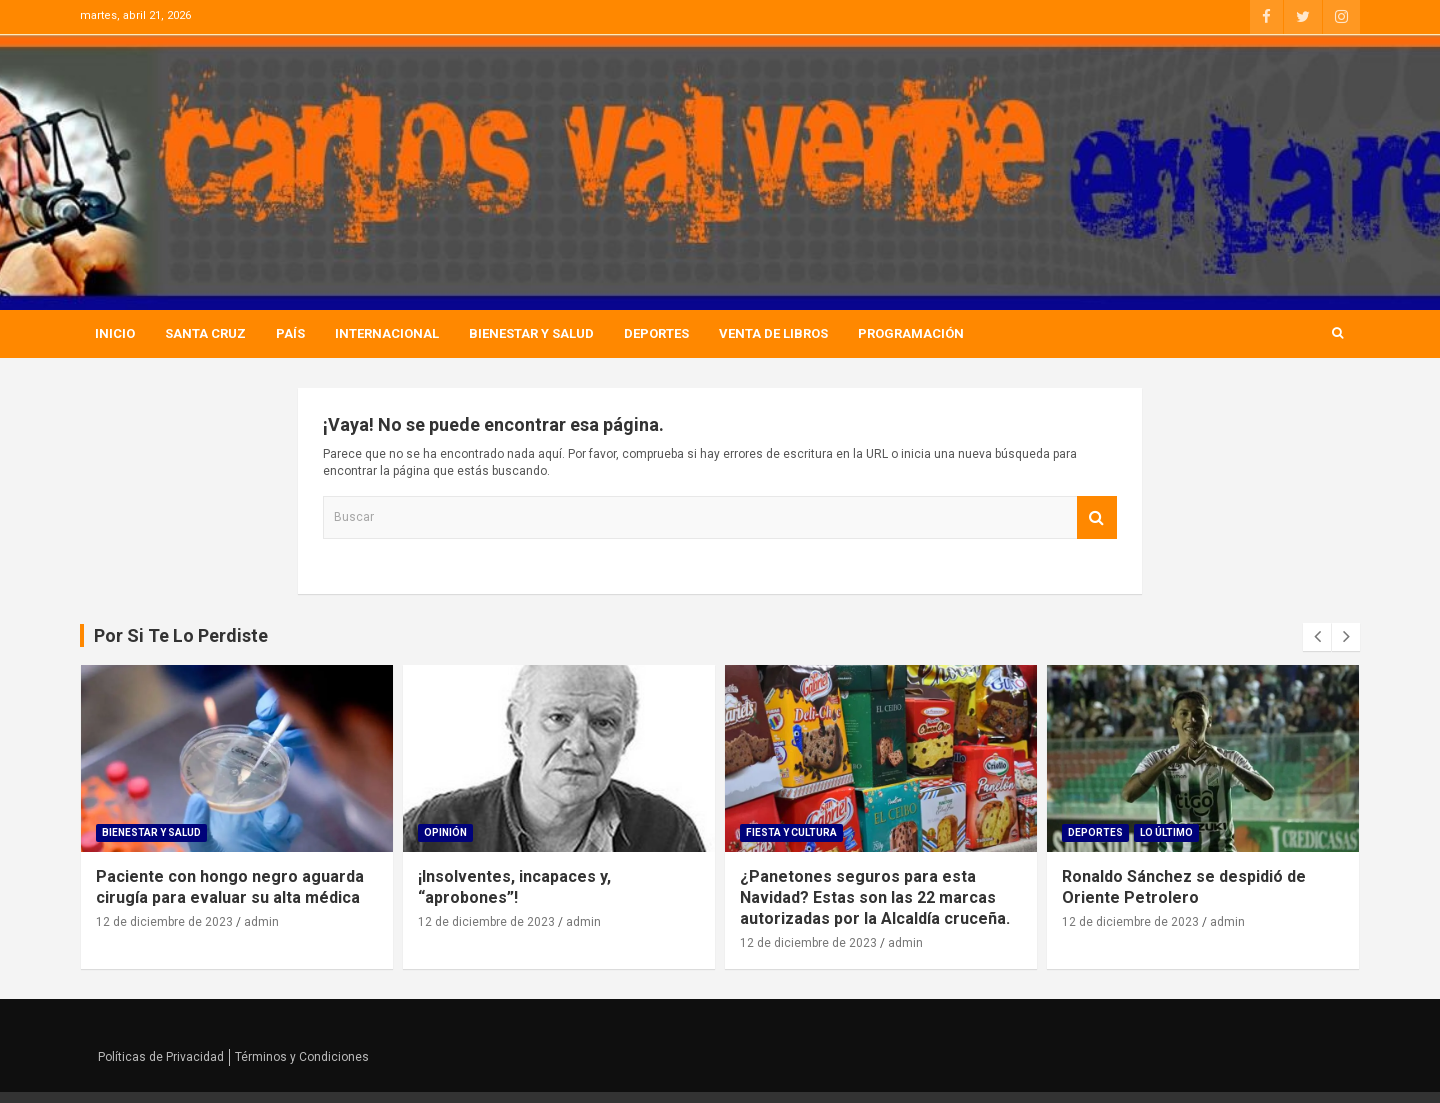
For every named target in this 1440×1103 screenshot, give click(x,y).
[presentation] (1317, 637)
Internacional (387, 333)
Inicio (115, 333)
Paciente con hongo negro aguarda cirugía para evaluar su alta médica (230, 887)
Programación (911, 333)
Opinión (445, 832)
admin (261, 922)
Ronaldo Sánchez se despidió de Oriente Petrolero (1184, 887)
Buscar (1097, 517)
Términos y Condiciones (302, 1057)
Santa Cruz (205, 333)
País (290, 333)
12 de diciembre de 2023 (164, 922)
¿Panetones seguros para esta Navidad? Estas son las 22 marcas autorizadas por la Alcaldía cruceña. (875, 897)
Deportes (656, 333)
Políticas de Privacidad (161, 1057)
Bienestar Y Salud (531, 333)
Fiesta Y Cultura (791, 832)
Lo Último (1166, 832)
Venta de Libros (773, 333)
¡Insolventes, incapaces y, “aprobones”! (514, 887)
